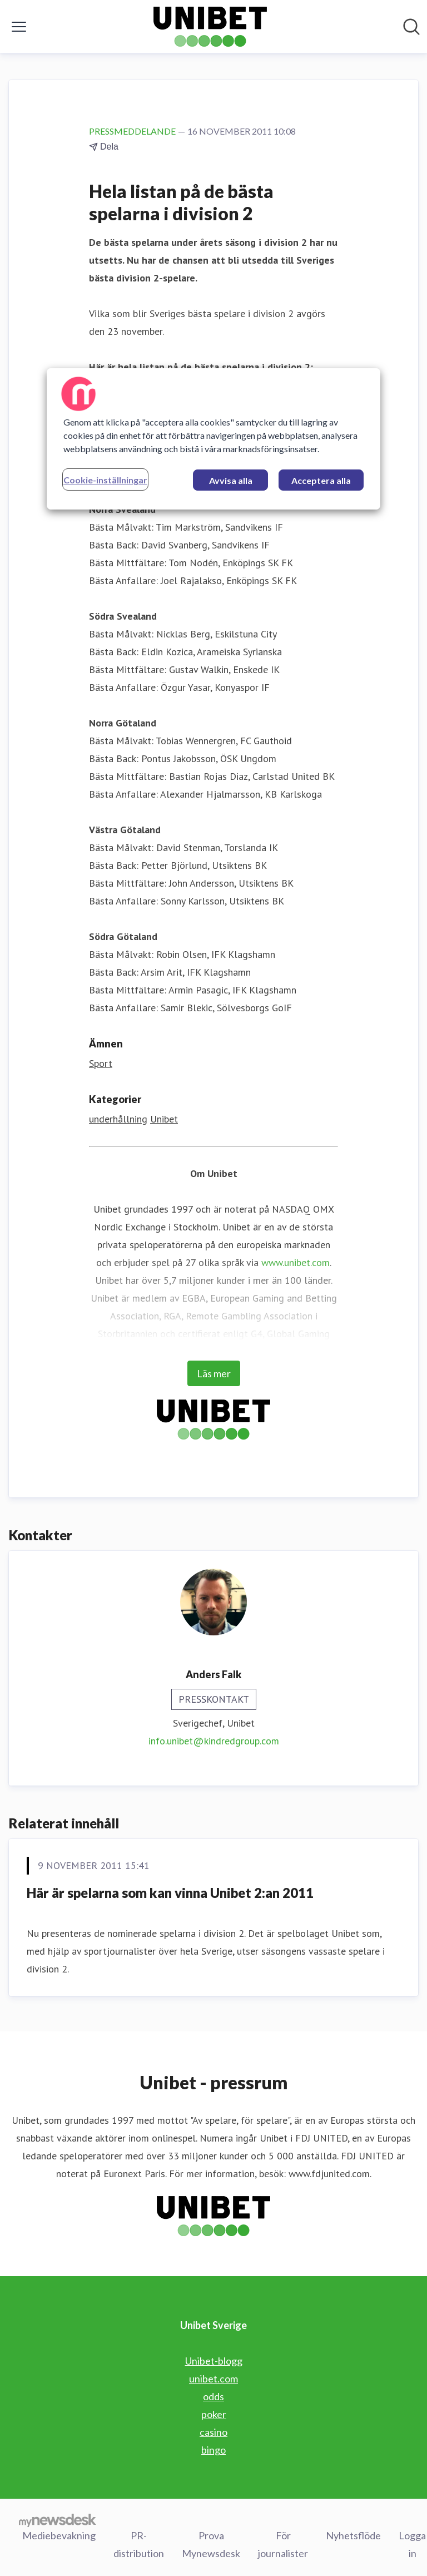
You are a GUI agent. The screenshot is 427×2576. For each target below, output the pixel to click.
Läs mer (214, 1373)
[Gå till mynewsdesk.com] (57, 2520)
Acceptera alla (321, 480)
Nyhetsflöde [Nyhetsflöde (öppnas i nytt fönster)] (353, 2535)
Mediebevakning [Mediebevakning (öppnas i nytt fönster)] (59, 2535)
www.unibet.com (295, 1262)
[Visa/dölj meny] (19, 26)
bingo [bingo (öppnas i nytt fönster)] (213, 2450)
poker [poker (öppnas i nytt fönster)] (213, 2414)
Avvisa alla (230, 480)
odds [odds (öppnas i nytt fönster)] (213, 2396)
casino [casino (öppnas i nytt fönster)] (213, 2432)
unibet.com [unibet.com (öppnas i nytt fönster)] (213, 2378)
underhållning (118, 1119)
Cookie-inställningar (105, 479)
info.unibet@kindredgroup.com (213, 1740)
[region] (213, 439)
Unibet (164, 1119)
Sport (100, 1063)
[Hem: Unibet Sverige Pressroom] (210, 27)
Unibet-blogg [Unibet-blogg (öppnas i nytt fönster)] (213, 2361)
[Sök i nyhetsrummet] (411, 27)
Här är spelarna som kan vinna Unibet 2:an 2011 (170, 1893)
